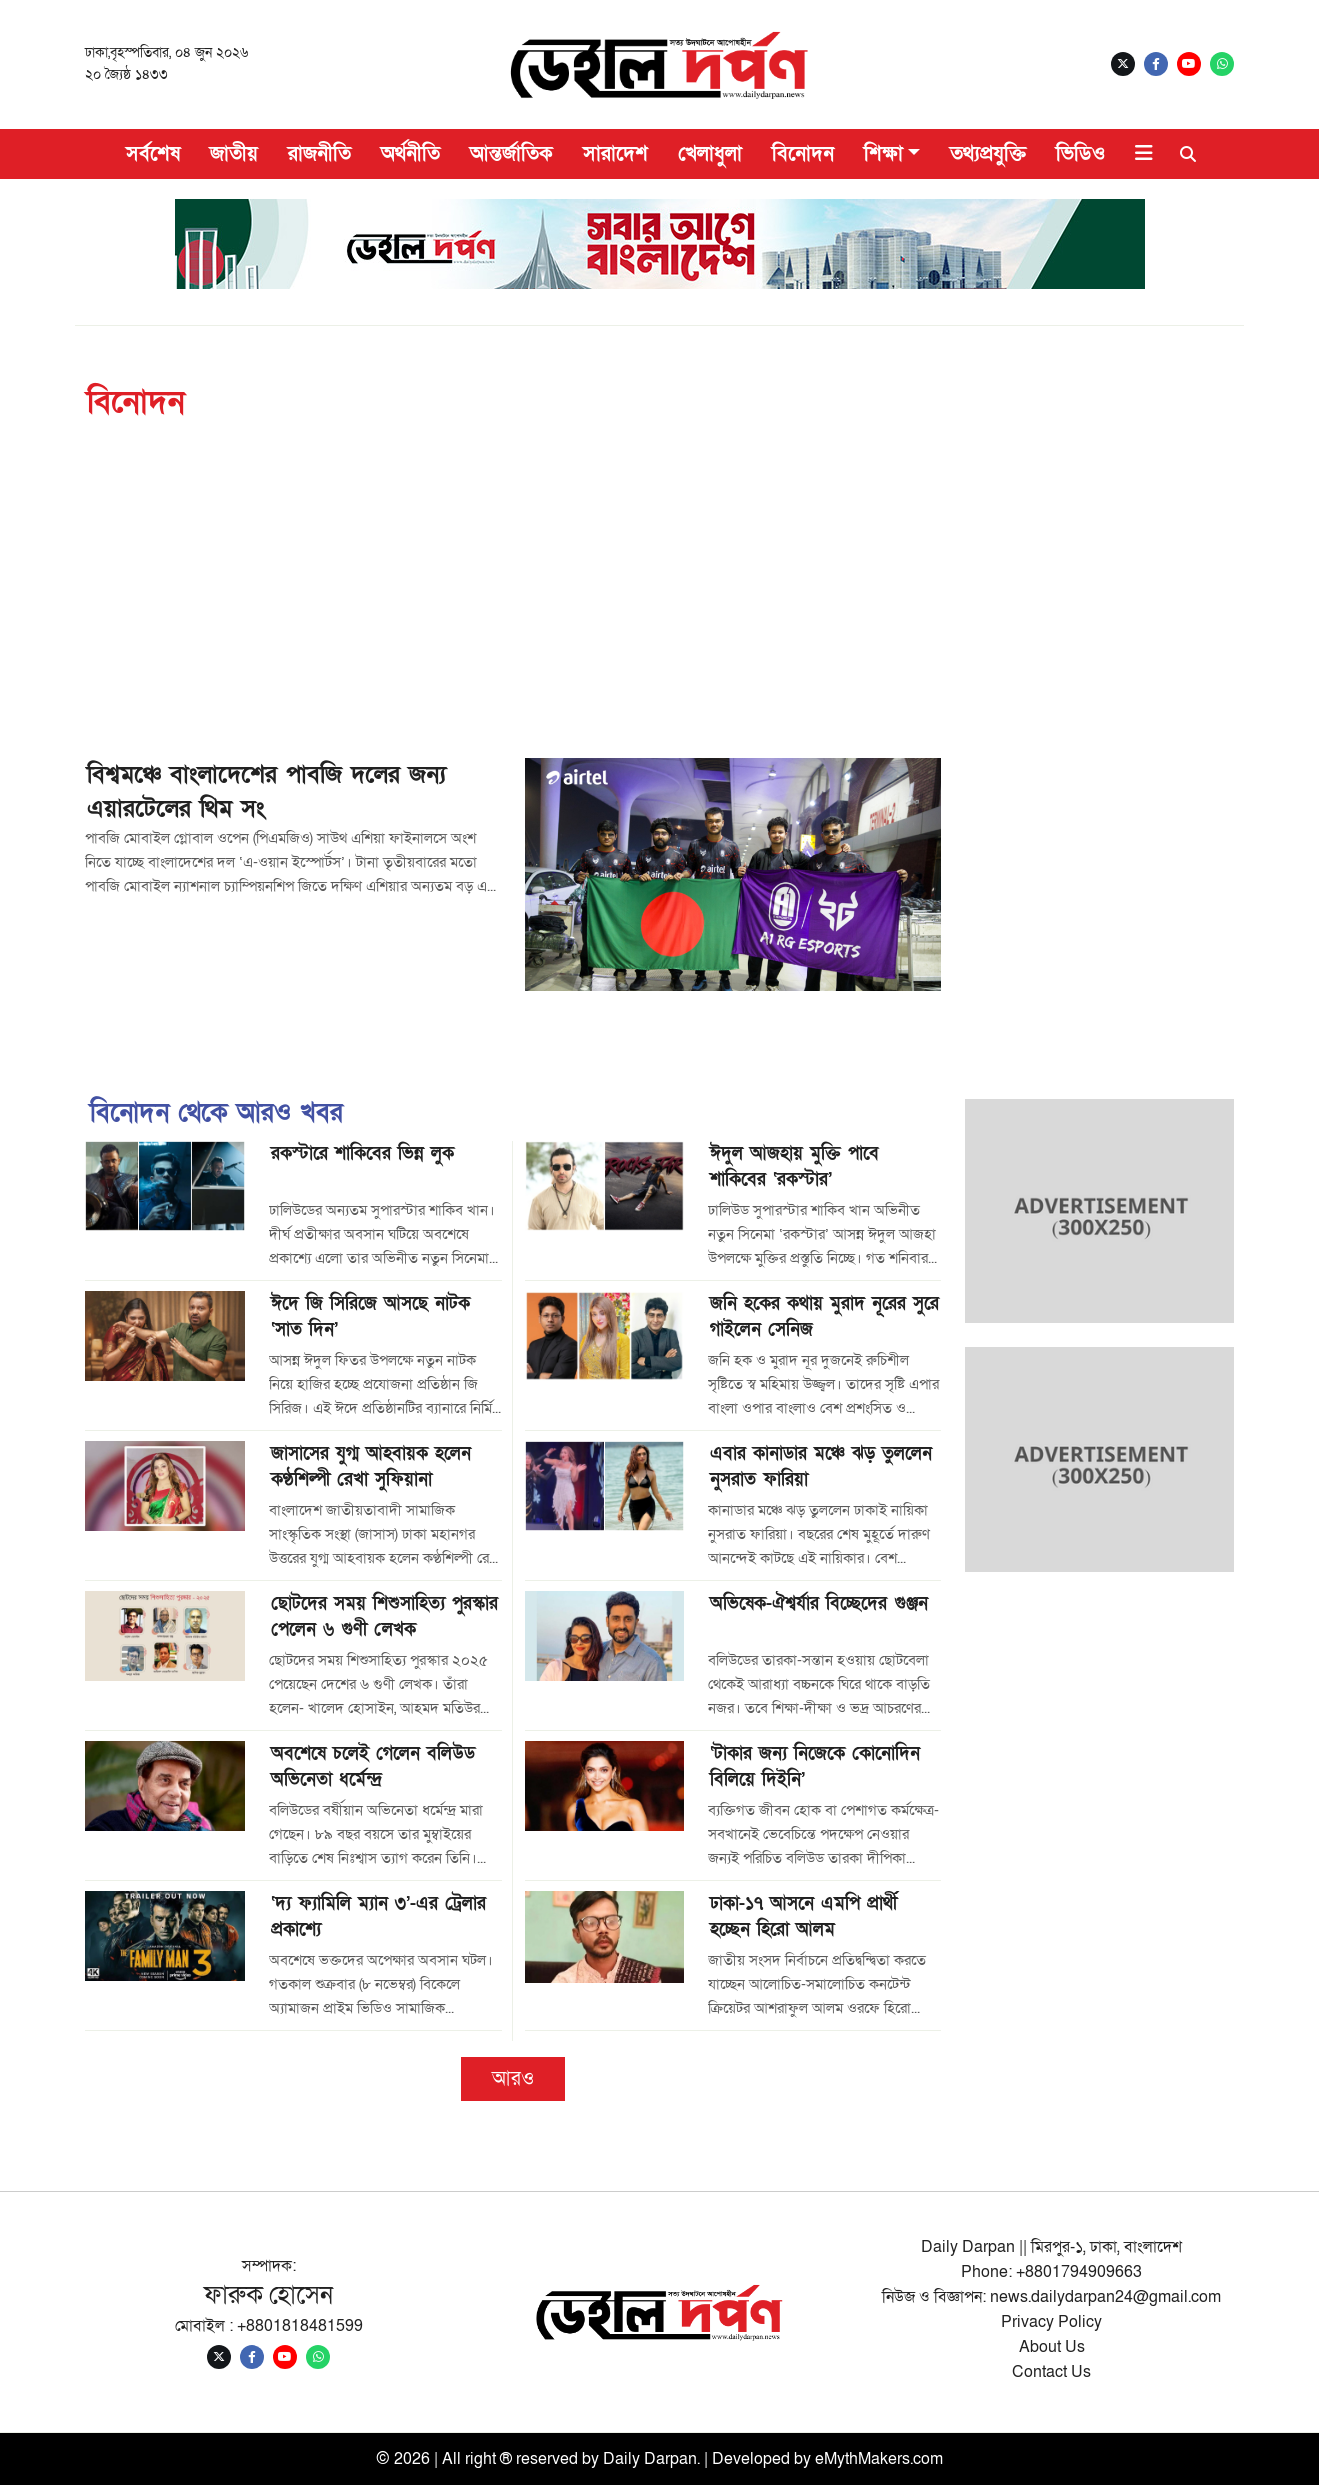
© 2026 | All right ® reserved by (489, 2459)
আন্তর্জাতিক (511, 154)
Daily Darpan (650, 2459)
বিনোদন (803, 154)
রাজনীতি (319, 154)
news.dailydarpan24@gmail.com (1105, 2297)
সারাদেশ (615, 154)
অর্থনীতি (410, 154)
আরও (513, 2079)
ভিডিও (1080, 154)
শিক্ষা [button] (883, 154)
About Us (1052, 2347)
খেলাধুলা (710, 154)
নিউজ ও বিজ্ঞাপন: (936, 2297)
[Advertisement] (685, 608)
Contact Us (1051, 2372)
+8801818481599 (300, 2326)
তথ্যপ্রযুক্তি (988, 154)
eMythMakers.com (879, 2459)
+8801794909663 (1079, 2272)
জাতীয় (234, 154)
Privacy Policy (1051, 2322)
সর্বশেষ (153, 154)
